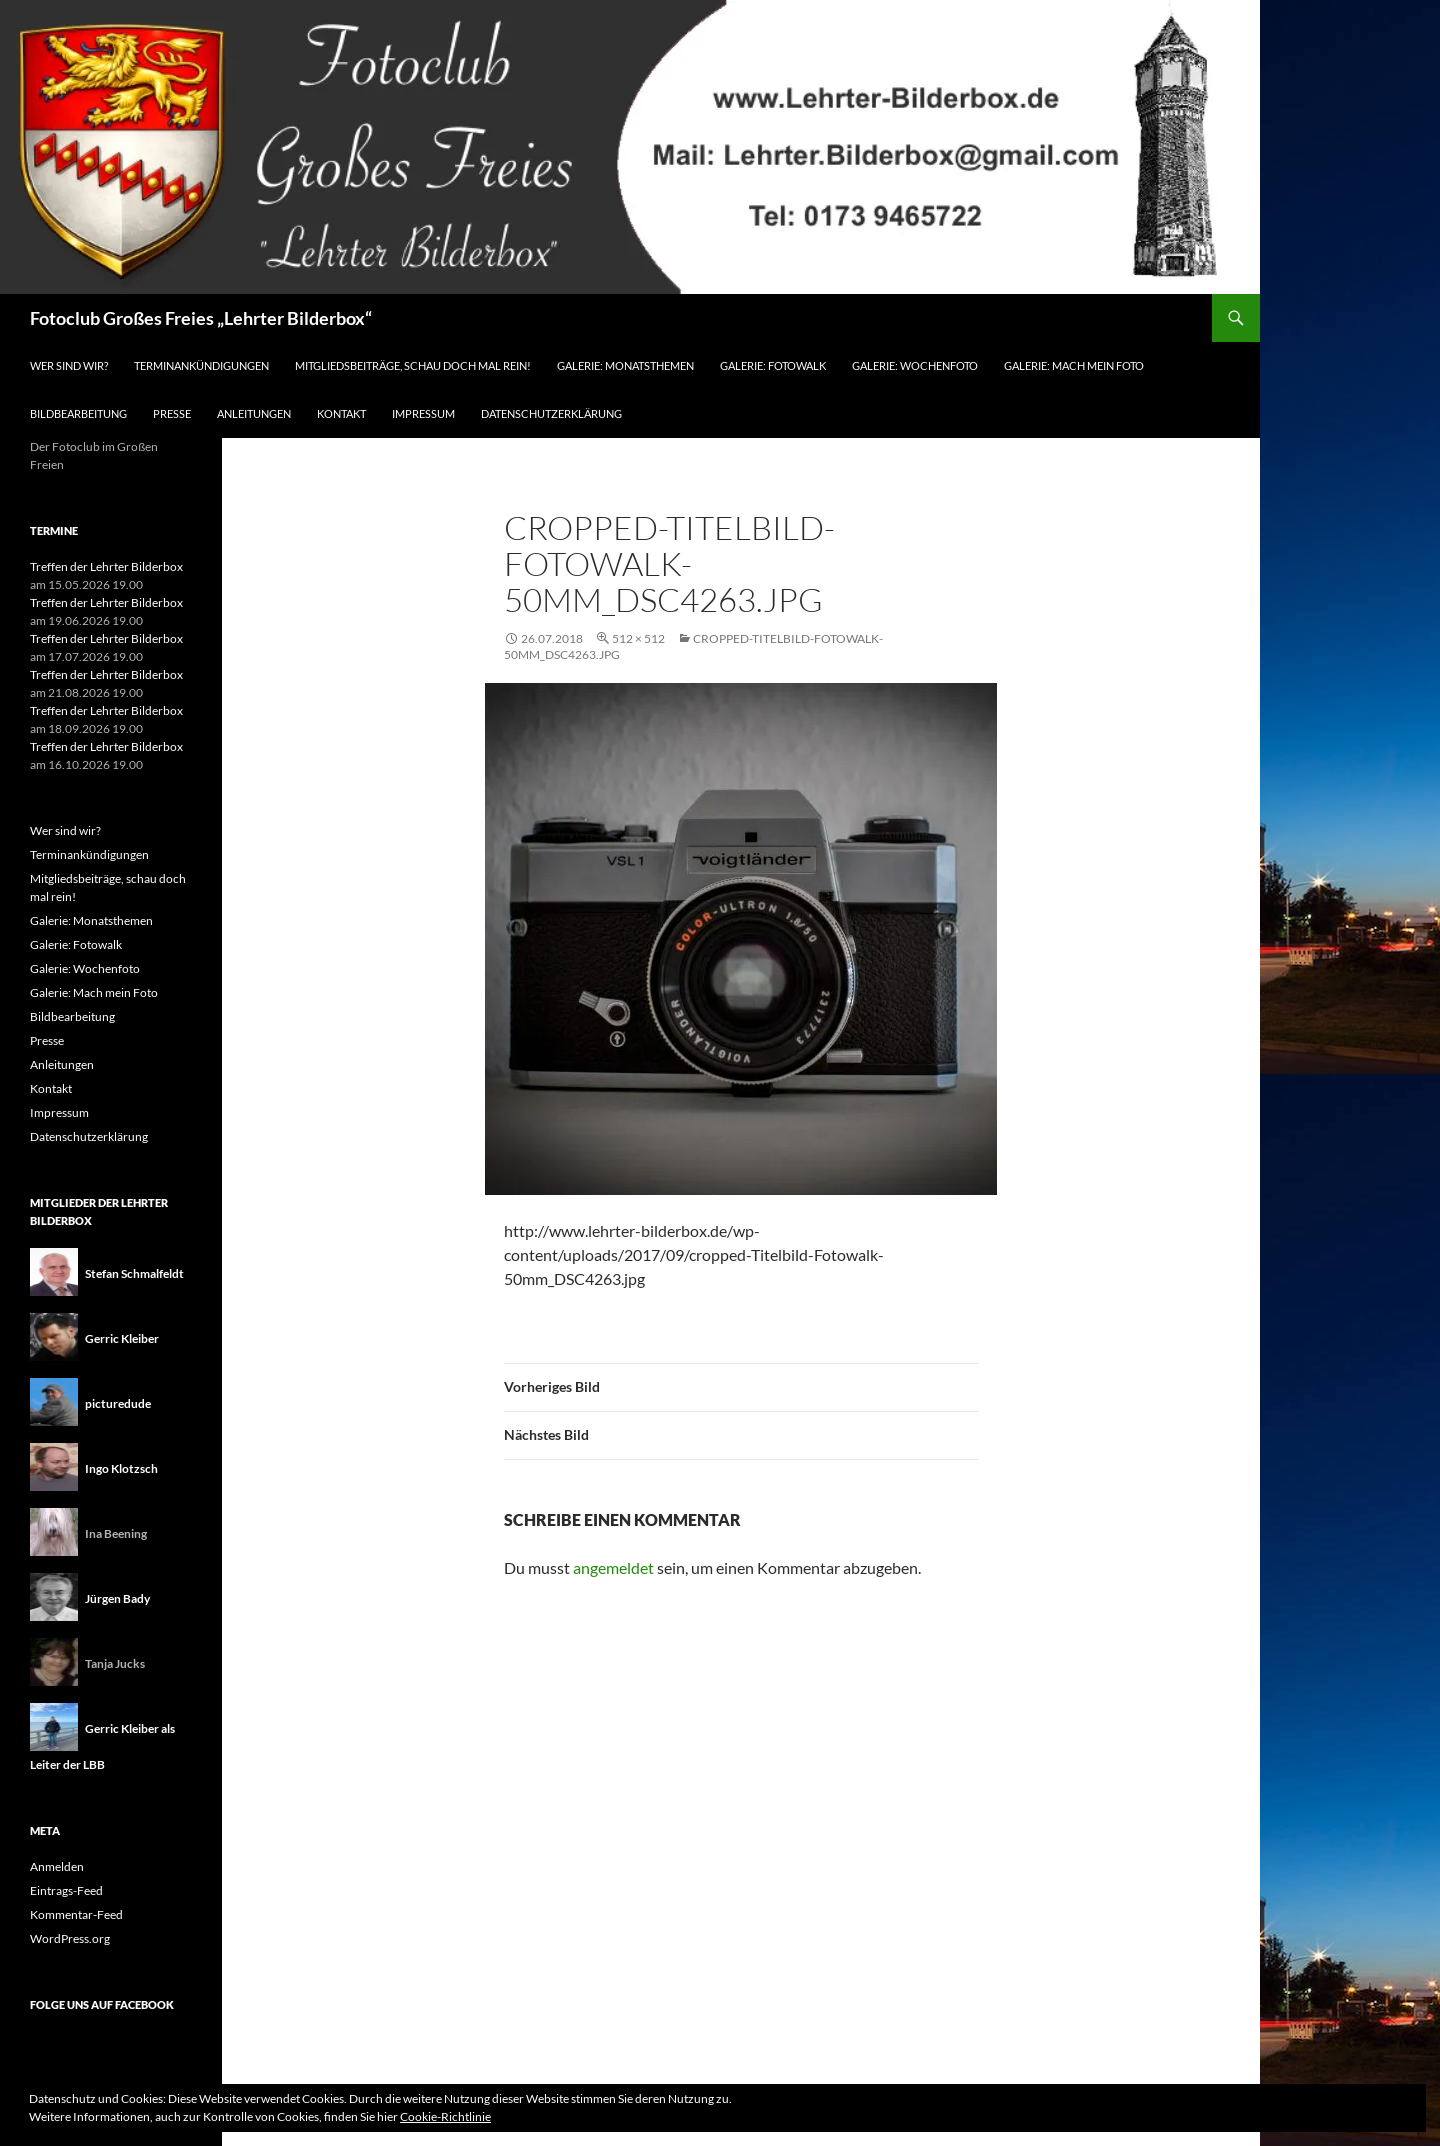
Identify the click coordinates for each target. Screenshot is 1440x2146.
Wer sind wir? (69, 365)
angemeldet (613, 1567)
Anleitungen (254, 413)
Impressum (423, 413)
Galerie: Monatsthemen (625, 365)
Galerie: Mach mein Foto (1074, 365)
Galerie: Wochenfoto (915, 365)
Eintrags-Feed (66, 1890)
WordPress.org (70, 1938)
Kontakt (341, 413)
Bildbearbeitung (78, 413)
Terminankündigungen (201, 365)
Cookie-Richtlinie (445, 2116)
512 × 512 (638, 638)
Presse (172, 413)
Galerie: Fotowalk (773, 365)
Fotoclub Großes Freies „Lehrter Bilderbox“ (201, 318)
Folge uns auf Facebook (102, 2004)
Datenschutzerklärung (551, 413)
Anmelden (57, 1866)
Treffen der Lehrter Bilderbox (106, 566)
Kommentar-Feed (76, 1914)
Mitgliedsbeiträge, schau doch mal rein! (413, 365)
